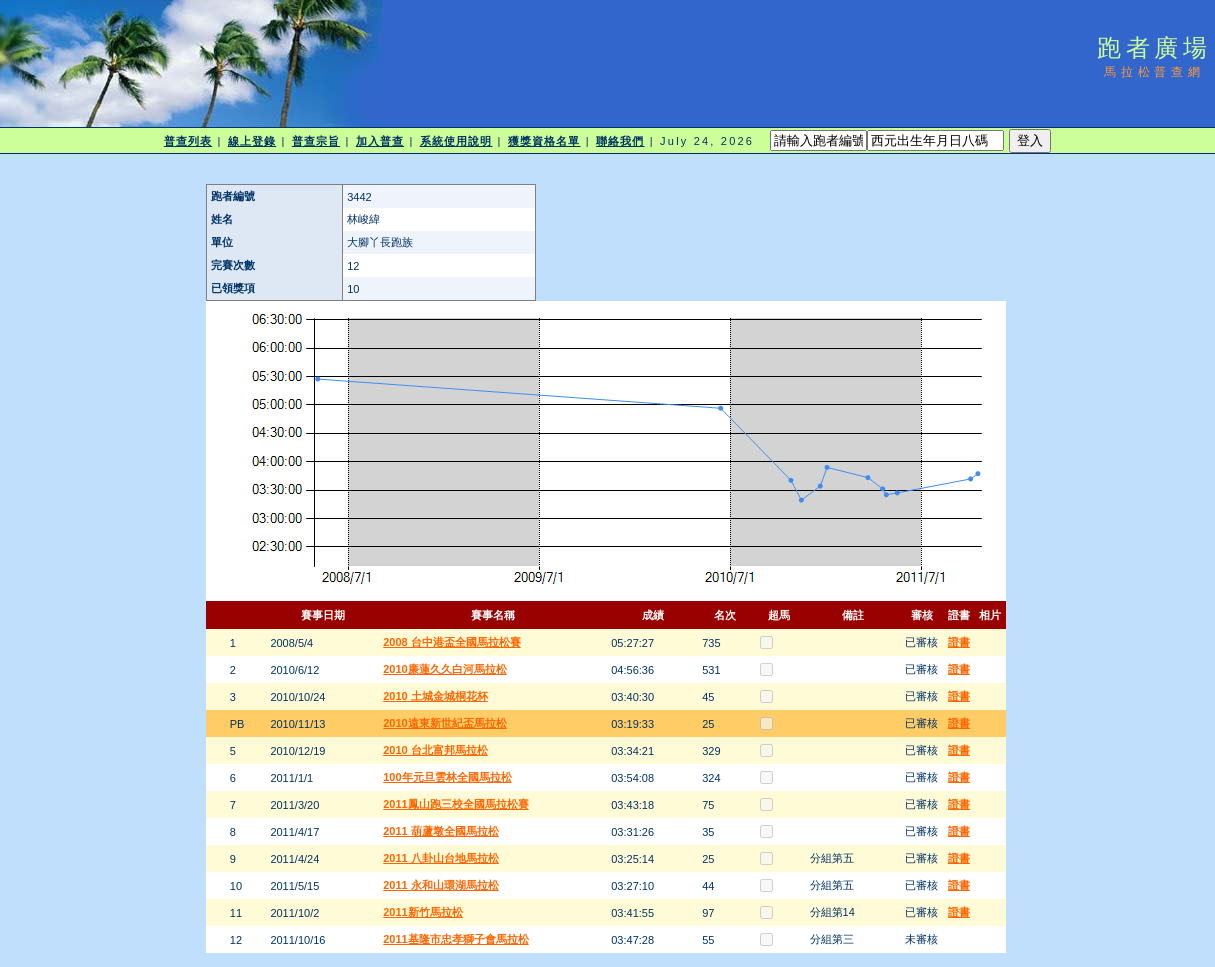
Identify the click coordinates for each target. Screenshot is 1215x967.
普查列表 (188, 141)
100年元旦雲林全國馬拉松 (447, 777)
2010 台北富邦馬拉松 (435, 750)
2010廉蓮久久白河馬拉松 (444, 669)
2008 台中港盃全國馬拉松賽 (452, 642)
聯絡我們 (620, 141)
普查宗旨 (316, 141)
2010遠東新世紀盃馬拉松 (444, 723)
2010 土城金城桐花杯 (435, 696)
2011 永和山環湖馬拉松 (441, 885)
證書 (959, 642)
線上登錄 (252, 141)
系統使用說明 (456, 141)
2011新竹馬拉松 (422, 912)
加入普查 (380, 141)
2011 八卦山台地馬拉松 (441, 858)
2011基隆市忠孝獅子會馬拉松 (455, 939)
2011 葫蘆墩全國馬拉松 (441, 831)
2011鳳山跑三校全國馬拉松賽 (455, 804)
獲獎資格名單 (544, 141)
